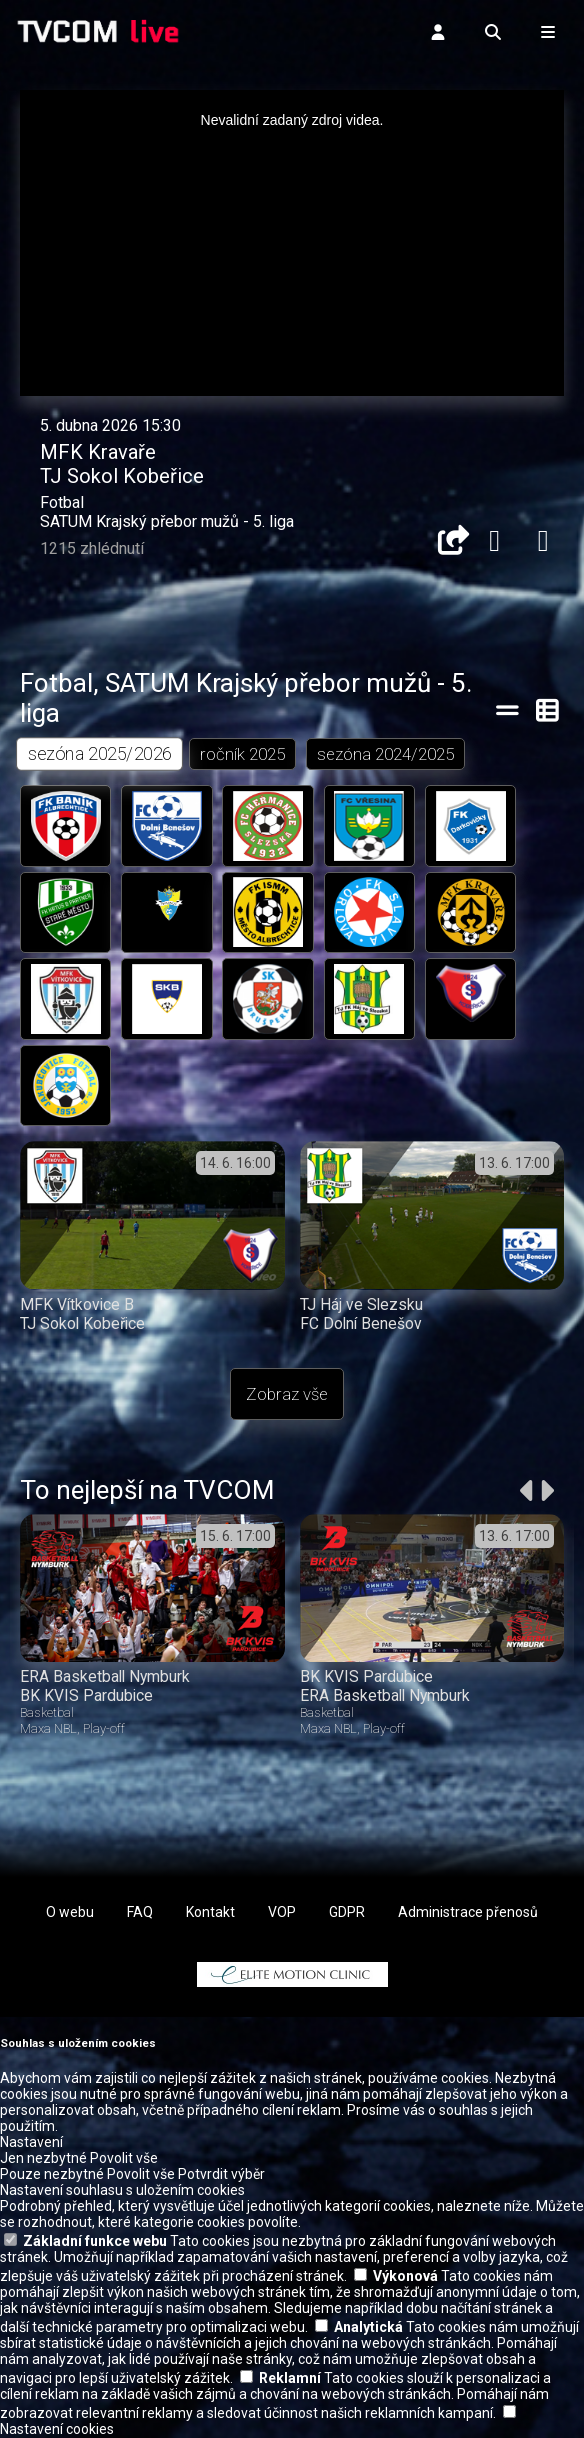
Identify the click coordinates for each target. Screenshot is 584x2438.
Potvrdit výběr (221, 2175)
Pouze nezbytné (52, 2175)
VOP (282, 1914)
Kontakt (210, 1914)
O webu (70, 1914)
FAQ (140, 1914)
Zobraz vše (287, 1396)
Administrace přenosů (468, 1914)
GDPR (347, 1914)
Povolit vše (124, 2159)
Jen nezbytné (43, 2159)
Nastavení (31, 2143)
